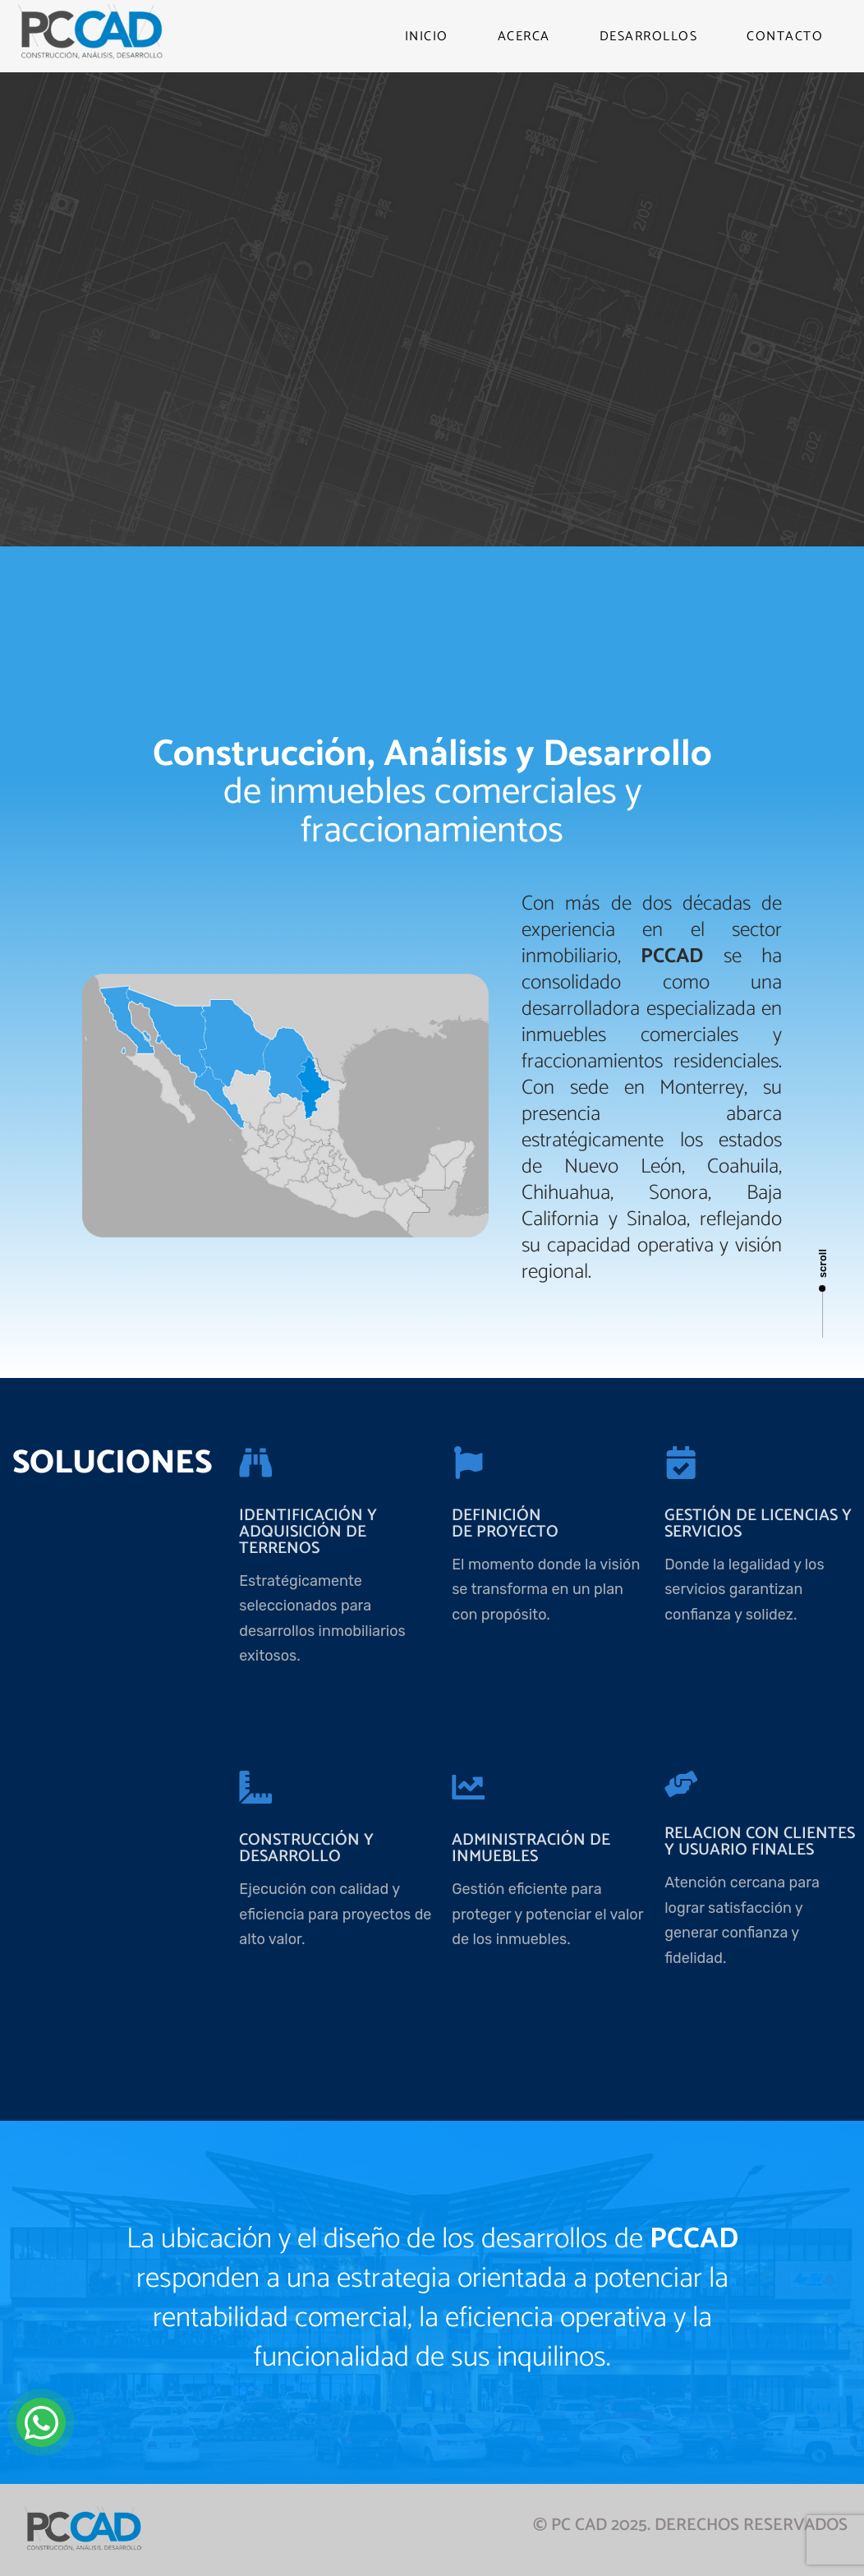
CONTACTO (785, 36)
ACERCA (524, 36)
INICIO (426, 36)
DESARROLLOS (649, 36)
